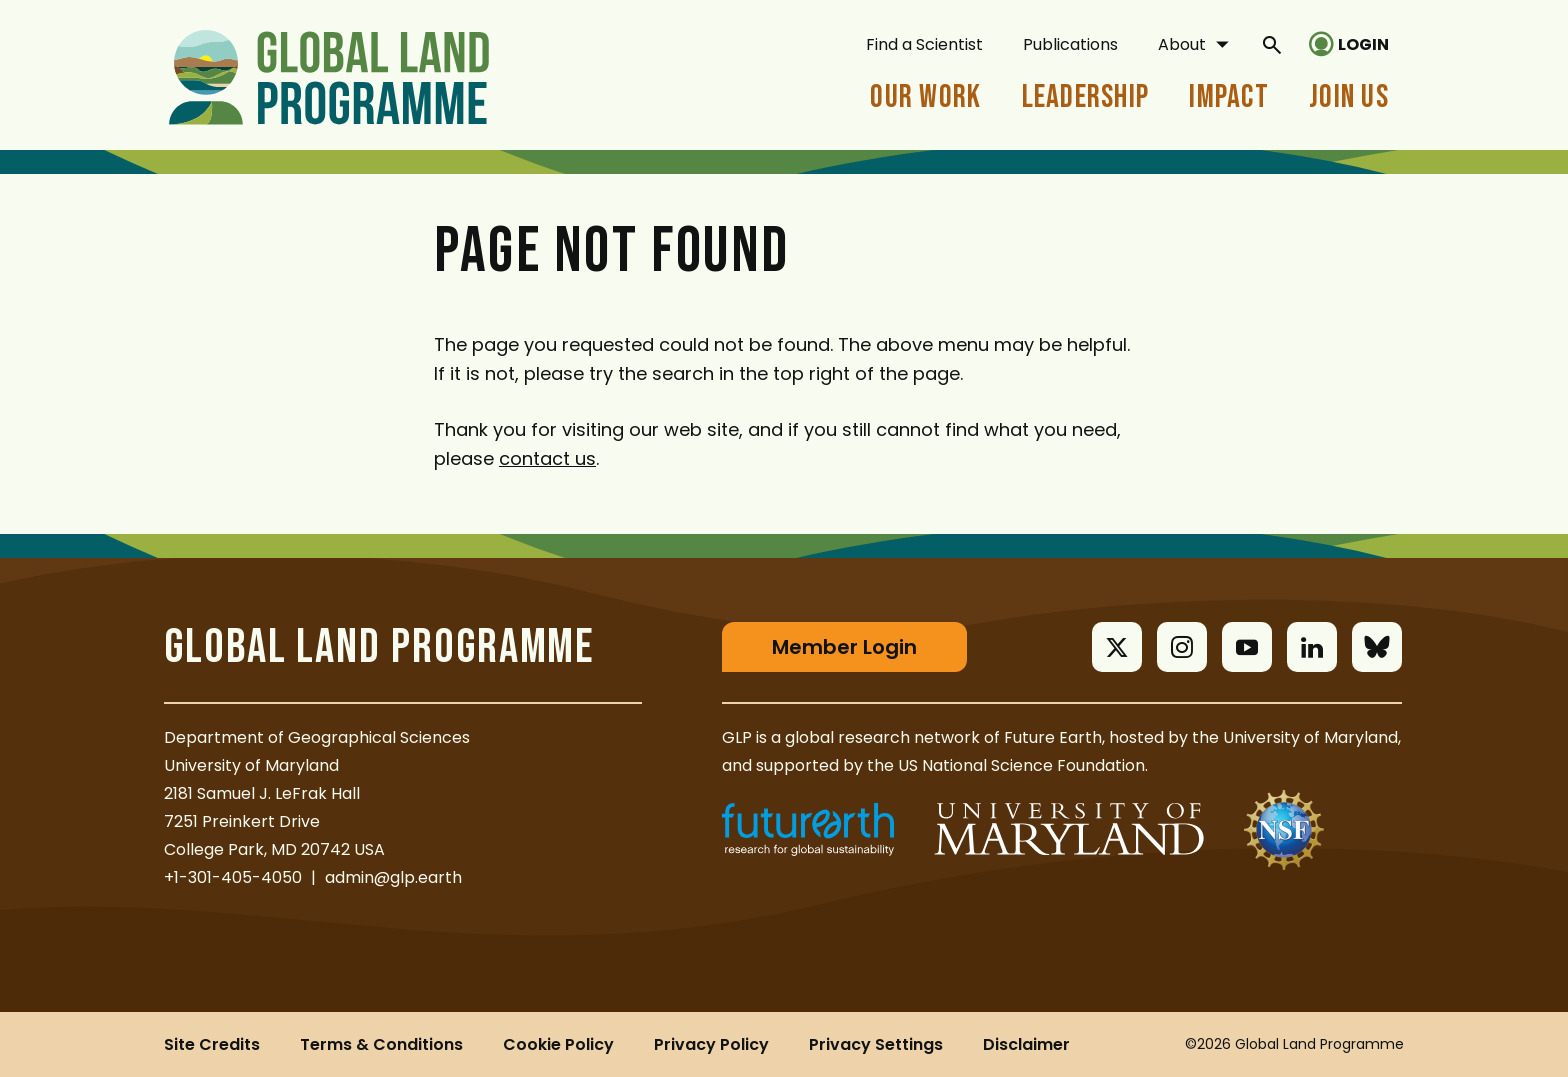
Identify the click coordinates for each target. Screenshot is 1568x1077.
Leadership (1086, 97)
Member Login (844, 647)
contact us (547, 458)
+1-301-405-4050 (233, 877)
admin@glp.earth (393, 877)
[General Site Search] (1272, 44)
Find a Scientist (924, 44)
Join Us (1349, 97)
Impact (1229, 97)
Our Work (925, 97)
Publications (1070, 44)
